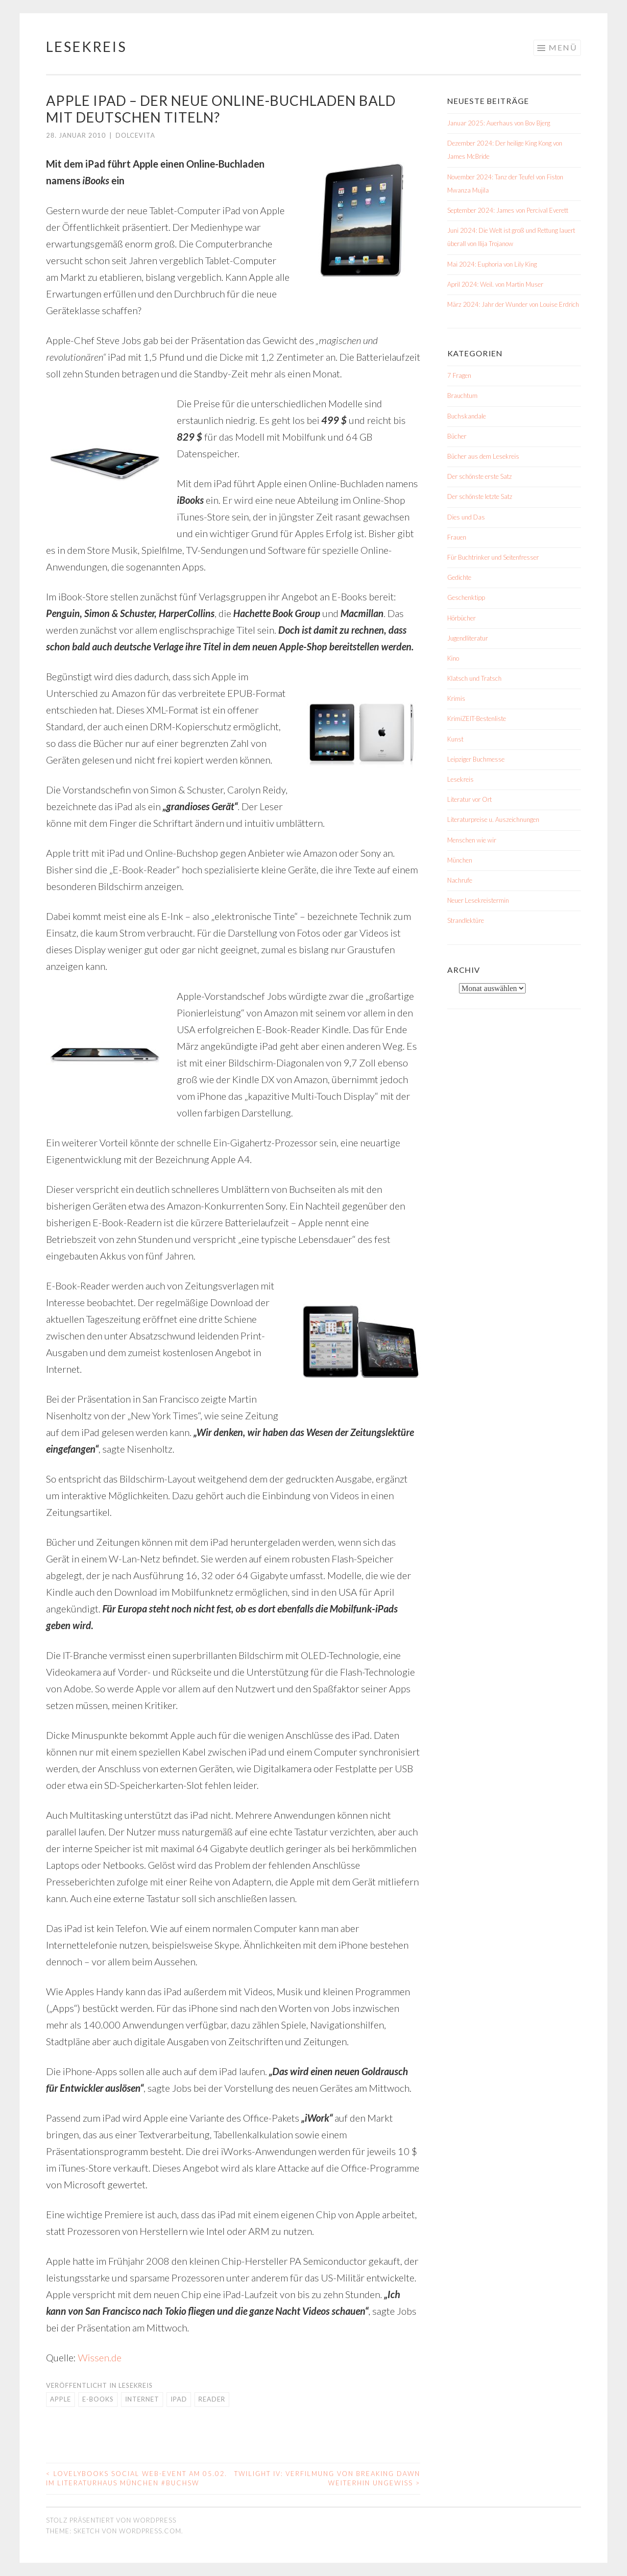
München (459, 860)
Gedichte (459, 577)
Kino (453, 658)
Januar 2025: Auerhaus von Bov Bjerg (498, 123)
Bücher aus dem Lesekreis (483, 456)
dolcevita (135, 135)
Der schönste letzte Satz (479, 496)
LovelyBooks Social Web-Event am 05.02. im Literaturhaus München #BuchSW (136, 2478)
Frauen (456, 537)
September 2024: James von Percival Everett (507, 210)
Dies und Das (466, 517)
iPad (178, 2399)
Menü (563, 47)
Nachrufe (459, 880)
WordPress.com (150, 2531)
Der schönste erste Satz (479, 476)
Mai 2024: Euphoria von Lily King (492, 264)
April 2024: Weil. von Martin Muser (495, 284)
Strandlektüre (465, 920)
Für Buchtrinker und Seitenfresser (493, 557)
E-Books (98, 2399)
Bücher (456, 436)
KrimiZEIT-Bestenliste (476, 718)
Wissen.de (99, 2357)
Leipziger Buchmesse (476, 759)
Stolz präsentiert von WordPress (111, 2520)
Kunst (455, 739)
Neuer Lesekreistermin (478, 900)
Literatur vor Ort (469, 799)
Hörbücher (461, 618)
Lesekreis (86, 46)
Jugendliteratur (467, 638)
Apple (60, 2399)
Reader (211, 2399)
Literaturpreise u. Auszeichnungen (493, 819)
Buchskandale (466, 416)
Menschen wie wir (471, 840)
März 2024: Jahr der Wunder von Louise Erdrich (513, 304)
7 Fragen (459, 375)
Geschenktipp (466, 597)
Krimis (456, 698)
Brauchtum (462, 395)
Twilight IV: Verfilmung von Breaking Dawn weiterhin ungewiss (327, 2478)
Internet (142, 2399)
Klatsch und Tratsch (474, 678)
